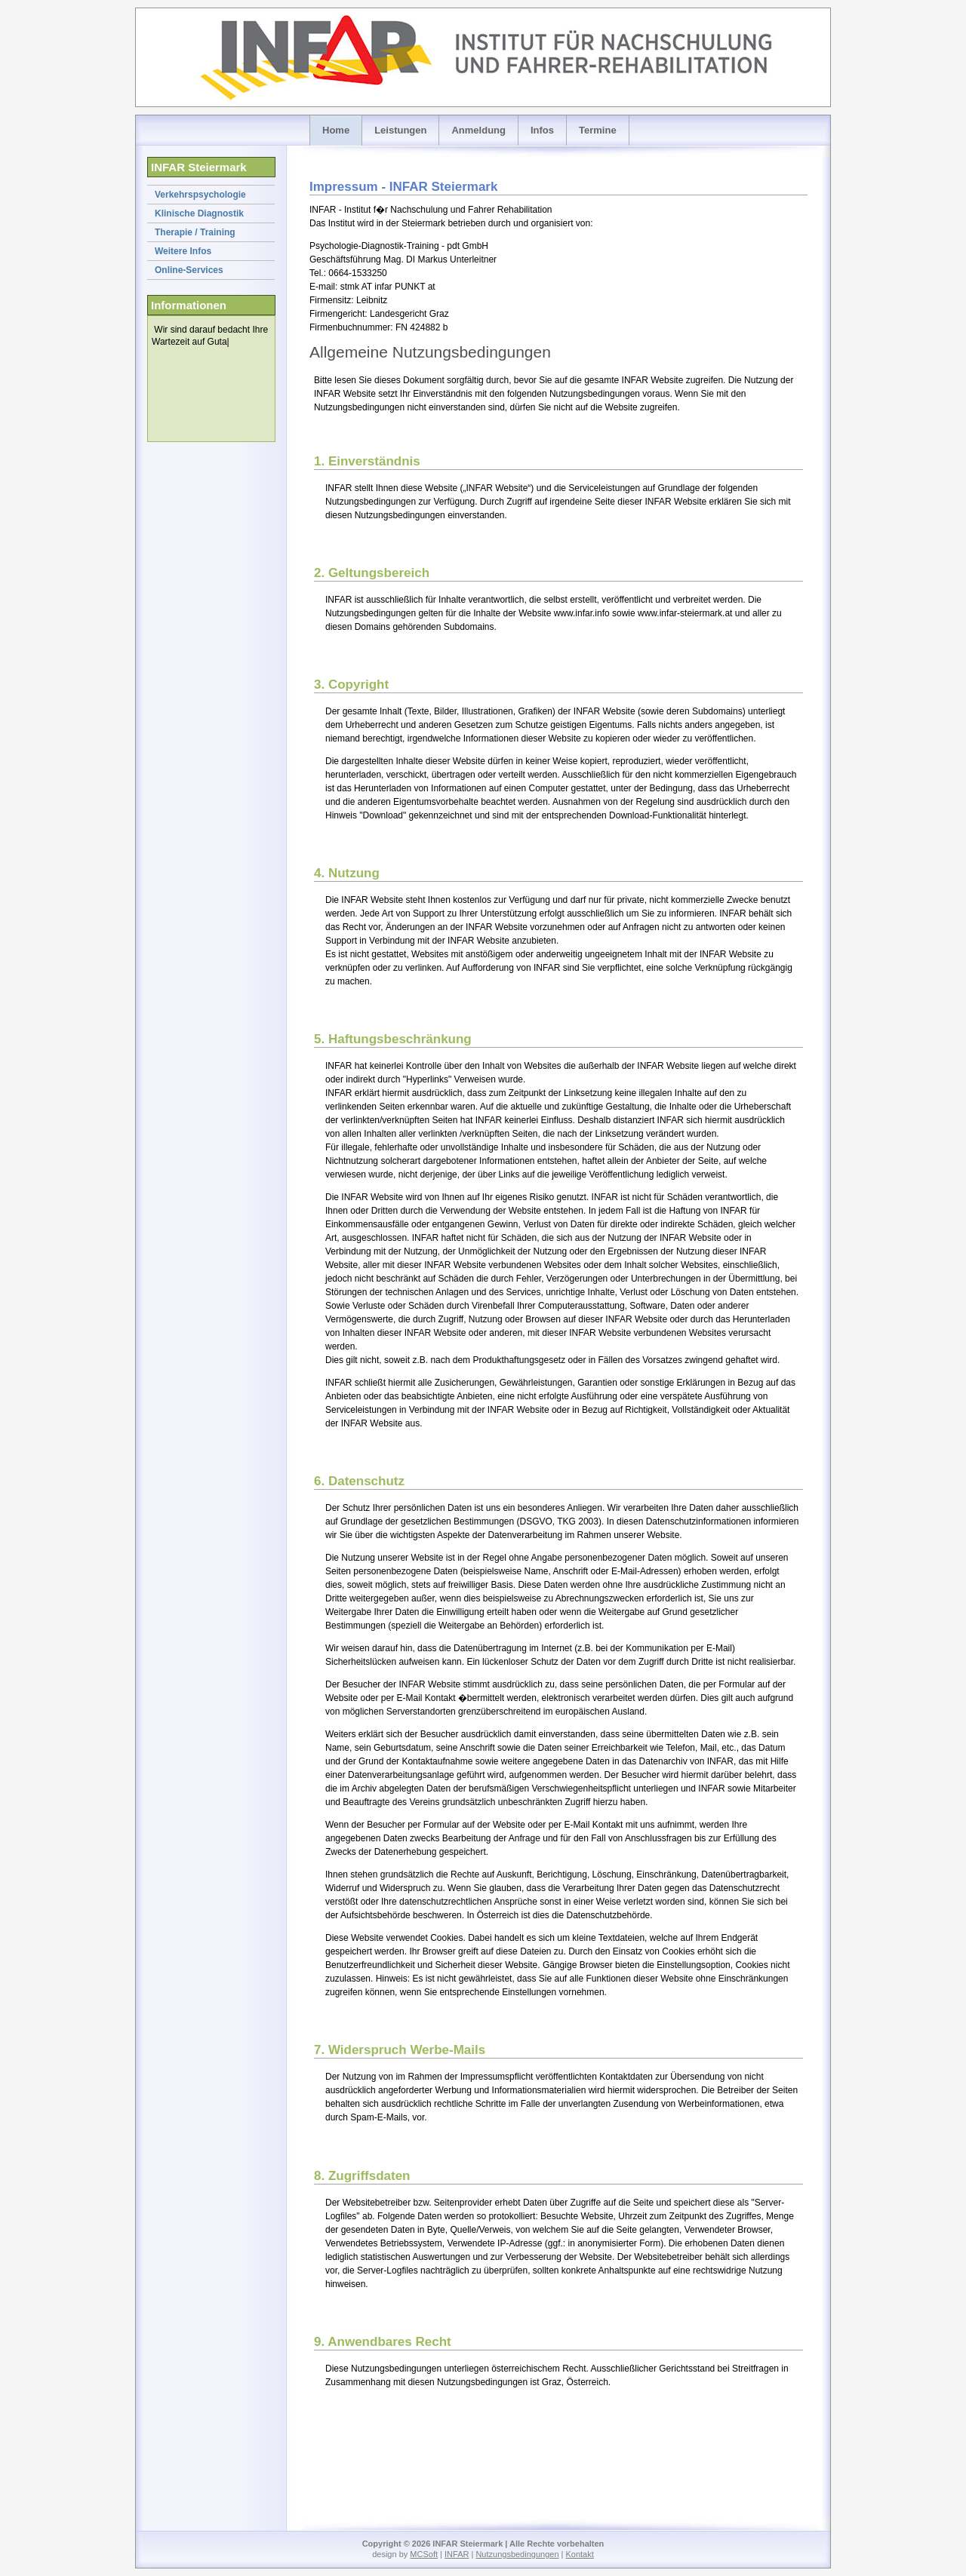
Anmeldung (478, 130)
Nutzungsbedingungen (516, 2554)
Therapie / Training (195, 232)
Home (335, 130)
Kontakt (579, 2554)
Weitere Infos (183, 251)
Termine (598, 130)
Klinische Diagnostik (199, 213)
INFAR (457, 2554)
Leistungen (400, 130)
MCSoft (424, 2554)
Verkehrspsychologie (200, 194)
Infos (542, 130)
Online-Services (189, 270)
